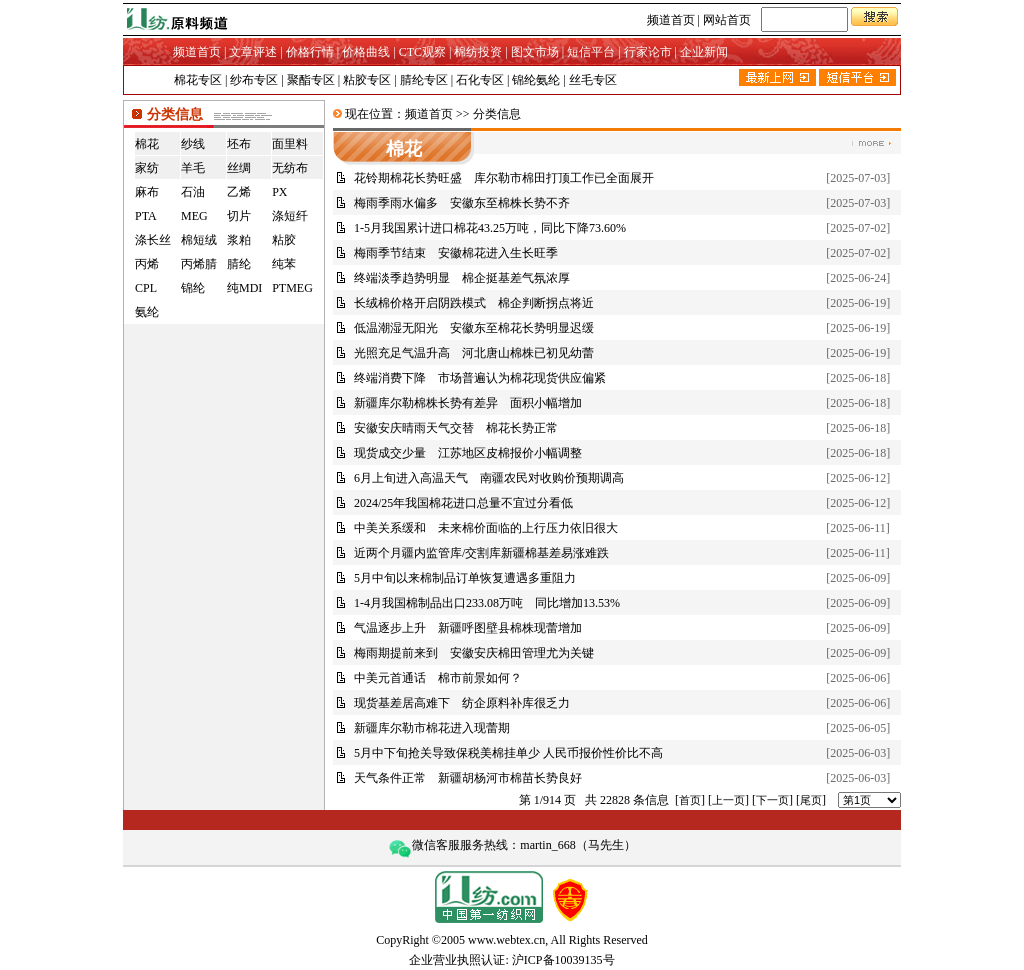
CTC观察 (422, 52)
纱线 (193, 144)
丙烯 (147, 264)
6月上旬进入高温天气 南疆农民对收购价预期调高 (489, 478)
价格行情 (310, 52)
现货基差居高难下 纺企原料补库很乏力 (462, 703)
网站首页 (727, 20)
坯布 (239, 144)
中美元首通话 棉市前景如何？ (438, 678)
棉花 (147, 144)
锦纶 (193, 288)
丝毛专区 (593, 80)
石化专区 (480, 80)
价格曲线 (366, 52)
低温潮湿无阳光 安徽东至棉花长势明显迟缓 (474, 328)
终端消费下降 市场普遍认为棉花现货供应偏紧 (480, 378)
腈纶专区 (424, 80)
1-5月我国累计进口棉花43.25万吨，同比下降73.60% (490, 228)
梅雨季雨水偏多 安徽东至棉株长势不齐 (462, 203)
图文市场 (535, 52)
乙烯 (239, 192)
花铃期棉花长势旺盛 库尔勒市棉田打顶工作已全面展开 (504, 178)
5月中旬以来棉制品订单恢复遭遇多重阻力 (465, 578)
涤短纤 (290, 216)
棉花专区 (198, 80)
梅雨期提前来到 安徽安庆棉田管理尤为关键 (474, 653)
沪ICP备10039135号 (563, 960)
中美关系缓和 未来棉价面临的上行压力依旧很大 (486, 528)
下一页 (772, 800)
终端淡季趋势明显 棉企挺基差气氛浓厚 (462, 278)
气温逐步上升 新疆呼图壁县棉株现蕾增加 (468, 628)
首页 (690, 800)
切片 (239, 216)
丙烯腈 (199, 264)
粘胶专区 (367, 80)
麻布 (147, 192)
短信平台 (591, 52)
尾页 (811, 800)
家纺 (147, 168)
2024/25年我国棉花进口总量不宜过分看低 (463, 503)
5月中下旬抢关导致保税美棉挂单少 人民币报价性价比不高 (508, 753)
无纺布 (290, 168)
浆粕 (239, 240)
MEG (194, 216)
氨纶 (147, 312)
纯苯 (284, 264)
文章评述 (253, 52)
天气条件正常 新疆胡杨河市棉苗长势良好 (468, 778)
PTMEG (292, 288)
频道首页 (671, 20)
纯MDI (244, 288)
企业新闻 (704, 52)
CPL (146, 288)
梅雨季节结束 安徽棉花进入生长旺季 (456, 253)
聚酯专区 (311, 80)
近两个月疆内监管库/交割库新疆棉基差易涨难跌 (481, 553)
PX (279, 192)
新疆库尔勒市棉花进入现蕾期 (432, 728)
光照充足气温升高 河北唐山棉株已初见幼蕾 (474, 353)
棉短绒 (199, 240)
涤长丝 (153, 240)
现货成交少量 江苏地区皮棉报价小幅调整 (468, 453)
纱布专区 (254, 80)
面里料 (290, 144)
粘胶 (284, 240)
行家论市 (648, 52)
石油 (193, 192)
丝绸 (239, 168)
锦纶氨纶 (536, 80)
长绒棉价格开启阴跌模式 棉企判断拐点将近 (474, 303)
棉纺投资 (478, 52)
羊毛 (193, 168)
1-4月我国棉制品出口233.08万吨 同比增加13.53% (487, 603)
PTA (146, 216)
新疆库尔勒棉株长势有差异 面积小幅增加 (468, 403)
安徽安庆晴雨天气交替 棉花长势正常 (456, 428)
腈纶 (239, 264)
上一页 (728, 800)
